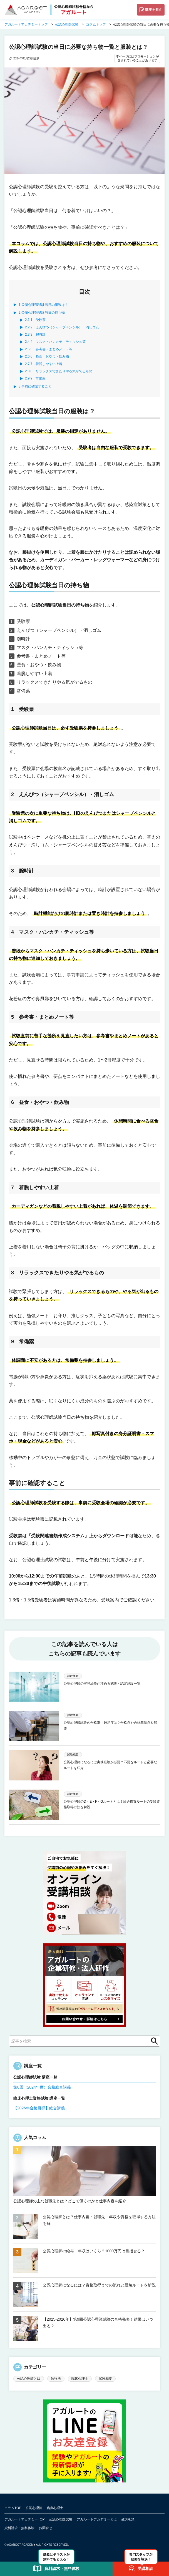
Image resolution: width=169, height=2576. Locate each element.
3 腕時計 (35, 334)
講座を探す (153, 10)
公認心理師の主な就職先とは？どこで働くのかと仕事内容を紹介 (69, 2201)
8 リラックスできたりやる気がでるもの (59, 371)
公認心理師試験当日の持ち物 (42, 313)
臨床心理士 (79, 2379)
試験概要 (105, 2379)
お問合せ (45, 2528)
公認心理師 (34, 2508)
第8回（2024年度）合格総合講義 (42, 2087)
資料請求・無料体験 (19, 2528)
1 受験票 (35, 320)
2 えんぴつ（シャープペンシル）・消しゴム (62, 327)
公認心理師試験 (60, 2519)
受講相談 (128, 2519)
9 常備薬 (35, 378)
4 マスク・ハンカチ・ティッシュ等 (55, 342)
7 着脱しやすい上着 (44, 364)
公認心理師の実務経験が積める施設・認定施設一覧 (102, 1684)
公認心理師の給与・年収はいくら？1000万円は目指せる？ (94, 2251)
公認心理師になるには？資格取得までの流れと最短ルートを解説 (99, 2285)
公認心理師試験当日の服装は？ (43, 305)
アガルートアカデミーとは (97, 2519)
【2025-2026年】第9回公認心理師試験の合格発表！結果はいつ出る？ (98, 2322)
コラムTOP (12, 2508)
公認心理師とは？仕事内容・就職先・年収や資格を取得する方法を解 (99, 2220)
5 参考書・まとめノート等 (49, 349)
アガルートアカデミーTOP (24, 2519)
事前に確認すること (35, 386)
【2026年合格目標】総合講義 (39, 2108)
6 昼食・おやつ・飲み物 (47, 356)
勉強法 (56, 2379)
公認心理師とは (28, 2379)
